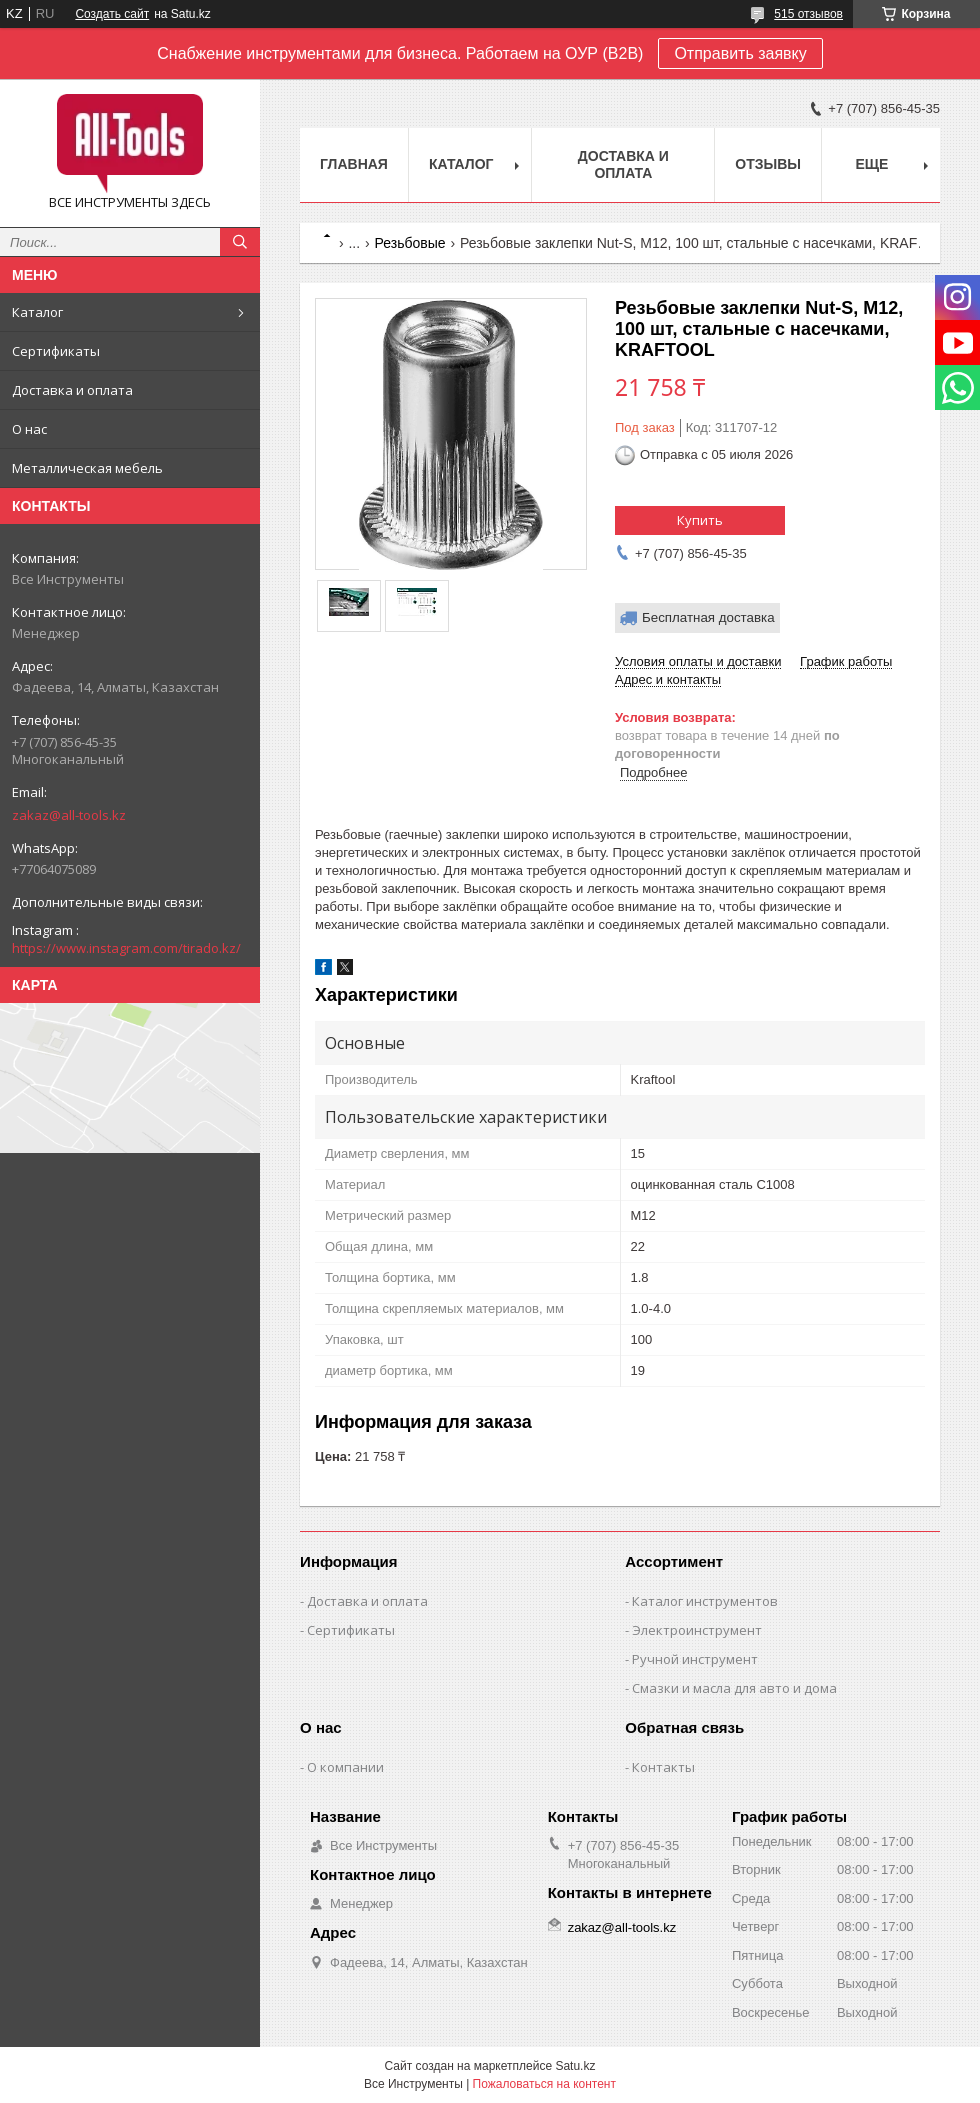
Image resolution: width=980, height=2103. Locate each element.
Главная (354, 164)
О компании (345, 1767)
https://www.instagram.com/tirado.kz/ (126, 948)
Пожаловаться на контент (544, 2084)
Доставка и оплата (72, 390)
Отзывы (768, 164)
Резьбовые (410, 243)
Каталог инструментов (705, 1601)
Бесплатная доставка (708, 617)
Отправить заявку (740, 53)
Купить (700, 520)
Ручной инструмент (695, 1659)
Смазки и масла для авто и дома (734, 1688)
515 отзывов (808, 14)
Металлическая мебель (87, 468)
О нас (29, 429)
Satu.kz (575, 2066)
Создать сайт (112, 14)
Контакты (663, 1767)
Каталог (37, 312)
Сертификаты (56, 351)
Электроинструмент (697, 1630)
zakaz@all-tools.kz (69, 815)
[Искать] (240, 242)
